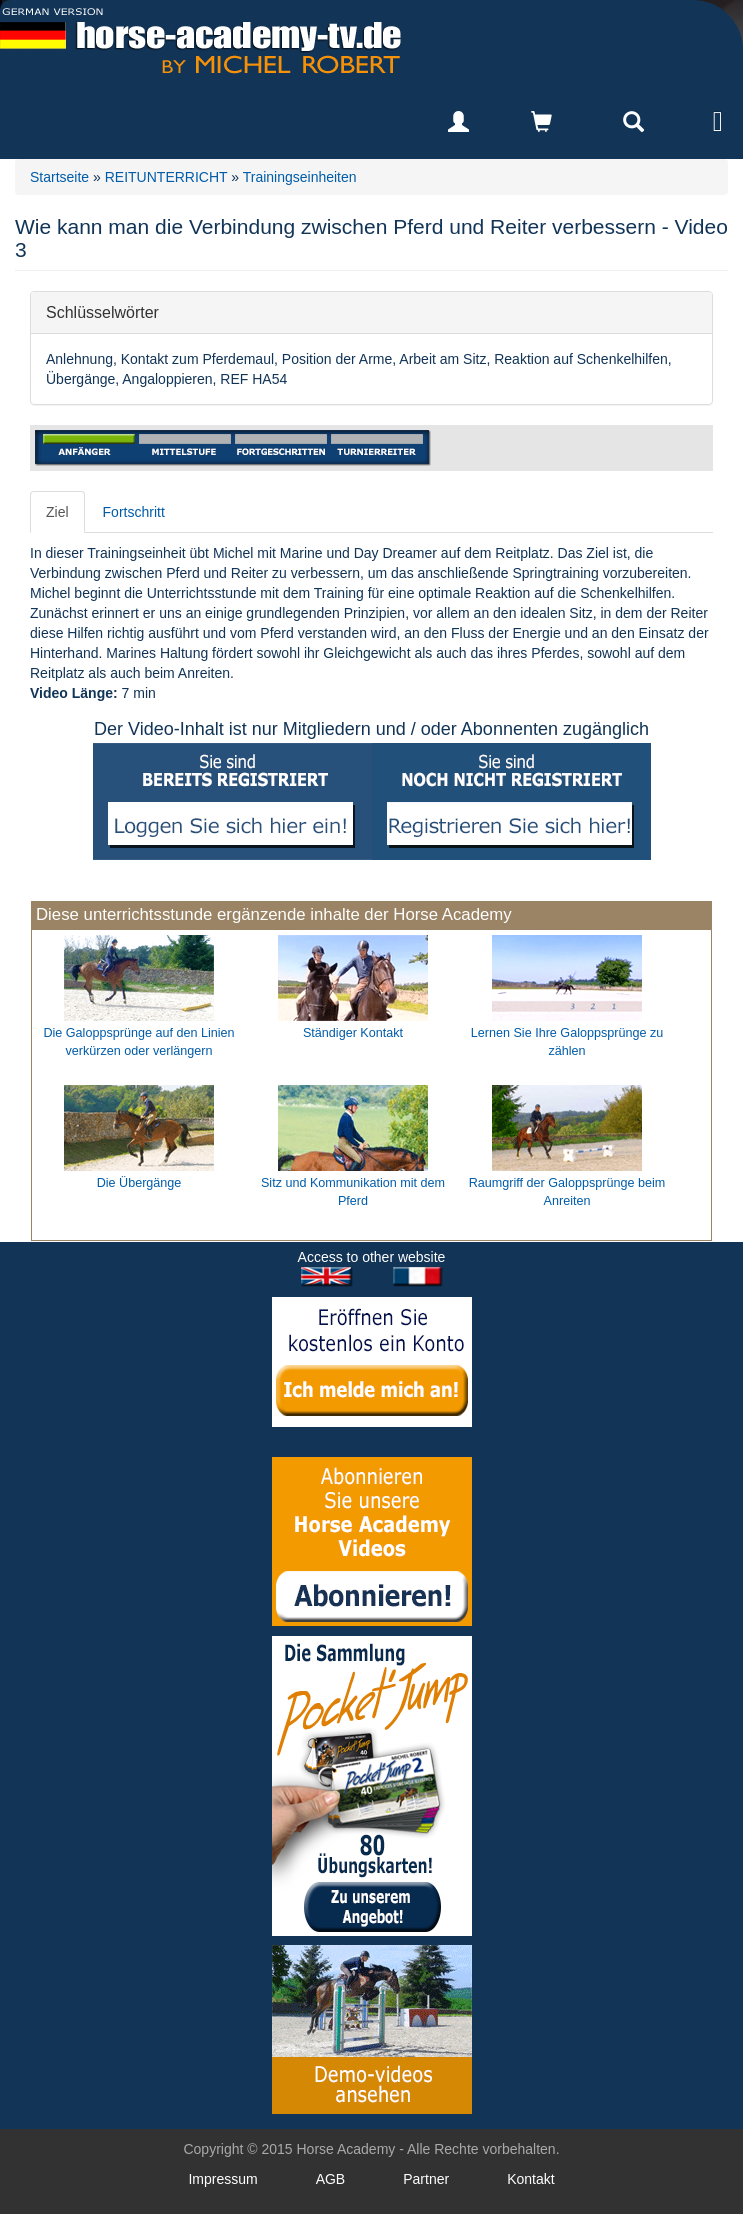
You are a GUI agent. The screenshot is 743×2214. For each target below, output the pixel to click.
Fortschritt (134, 512)
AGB (331, 2179)
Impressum (222, 2179)
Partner (426, 2179)
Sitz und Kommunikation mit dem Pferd (353, 1192)
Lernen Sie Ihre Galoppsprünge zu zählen (567, 1042)
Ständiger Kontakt (353, 1033)
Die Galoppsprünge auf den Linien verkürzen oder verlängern (138, 1042)
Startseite (59, 177)
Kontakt (530, 2179)
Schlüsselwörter (102, 311)
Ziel (57, 512)
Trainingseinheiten (300, 177)
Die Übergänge (139, 1183)
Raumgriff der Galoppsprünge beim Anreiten (567, 1192)
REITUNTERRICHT (166, 177)
